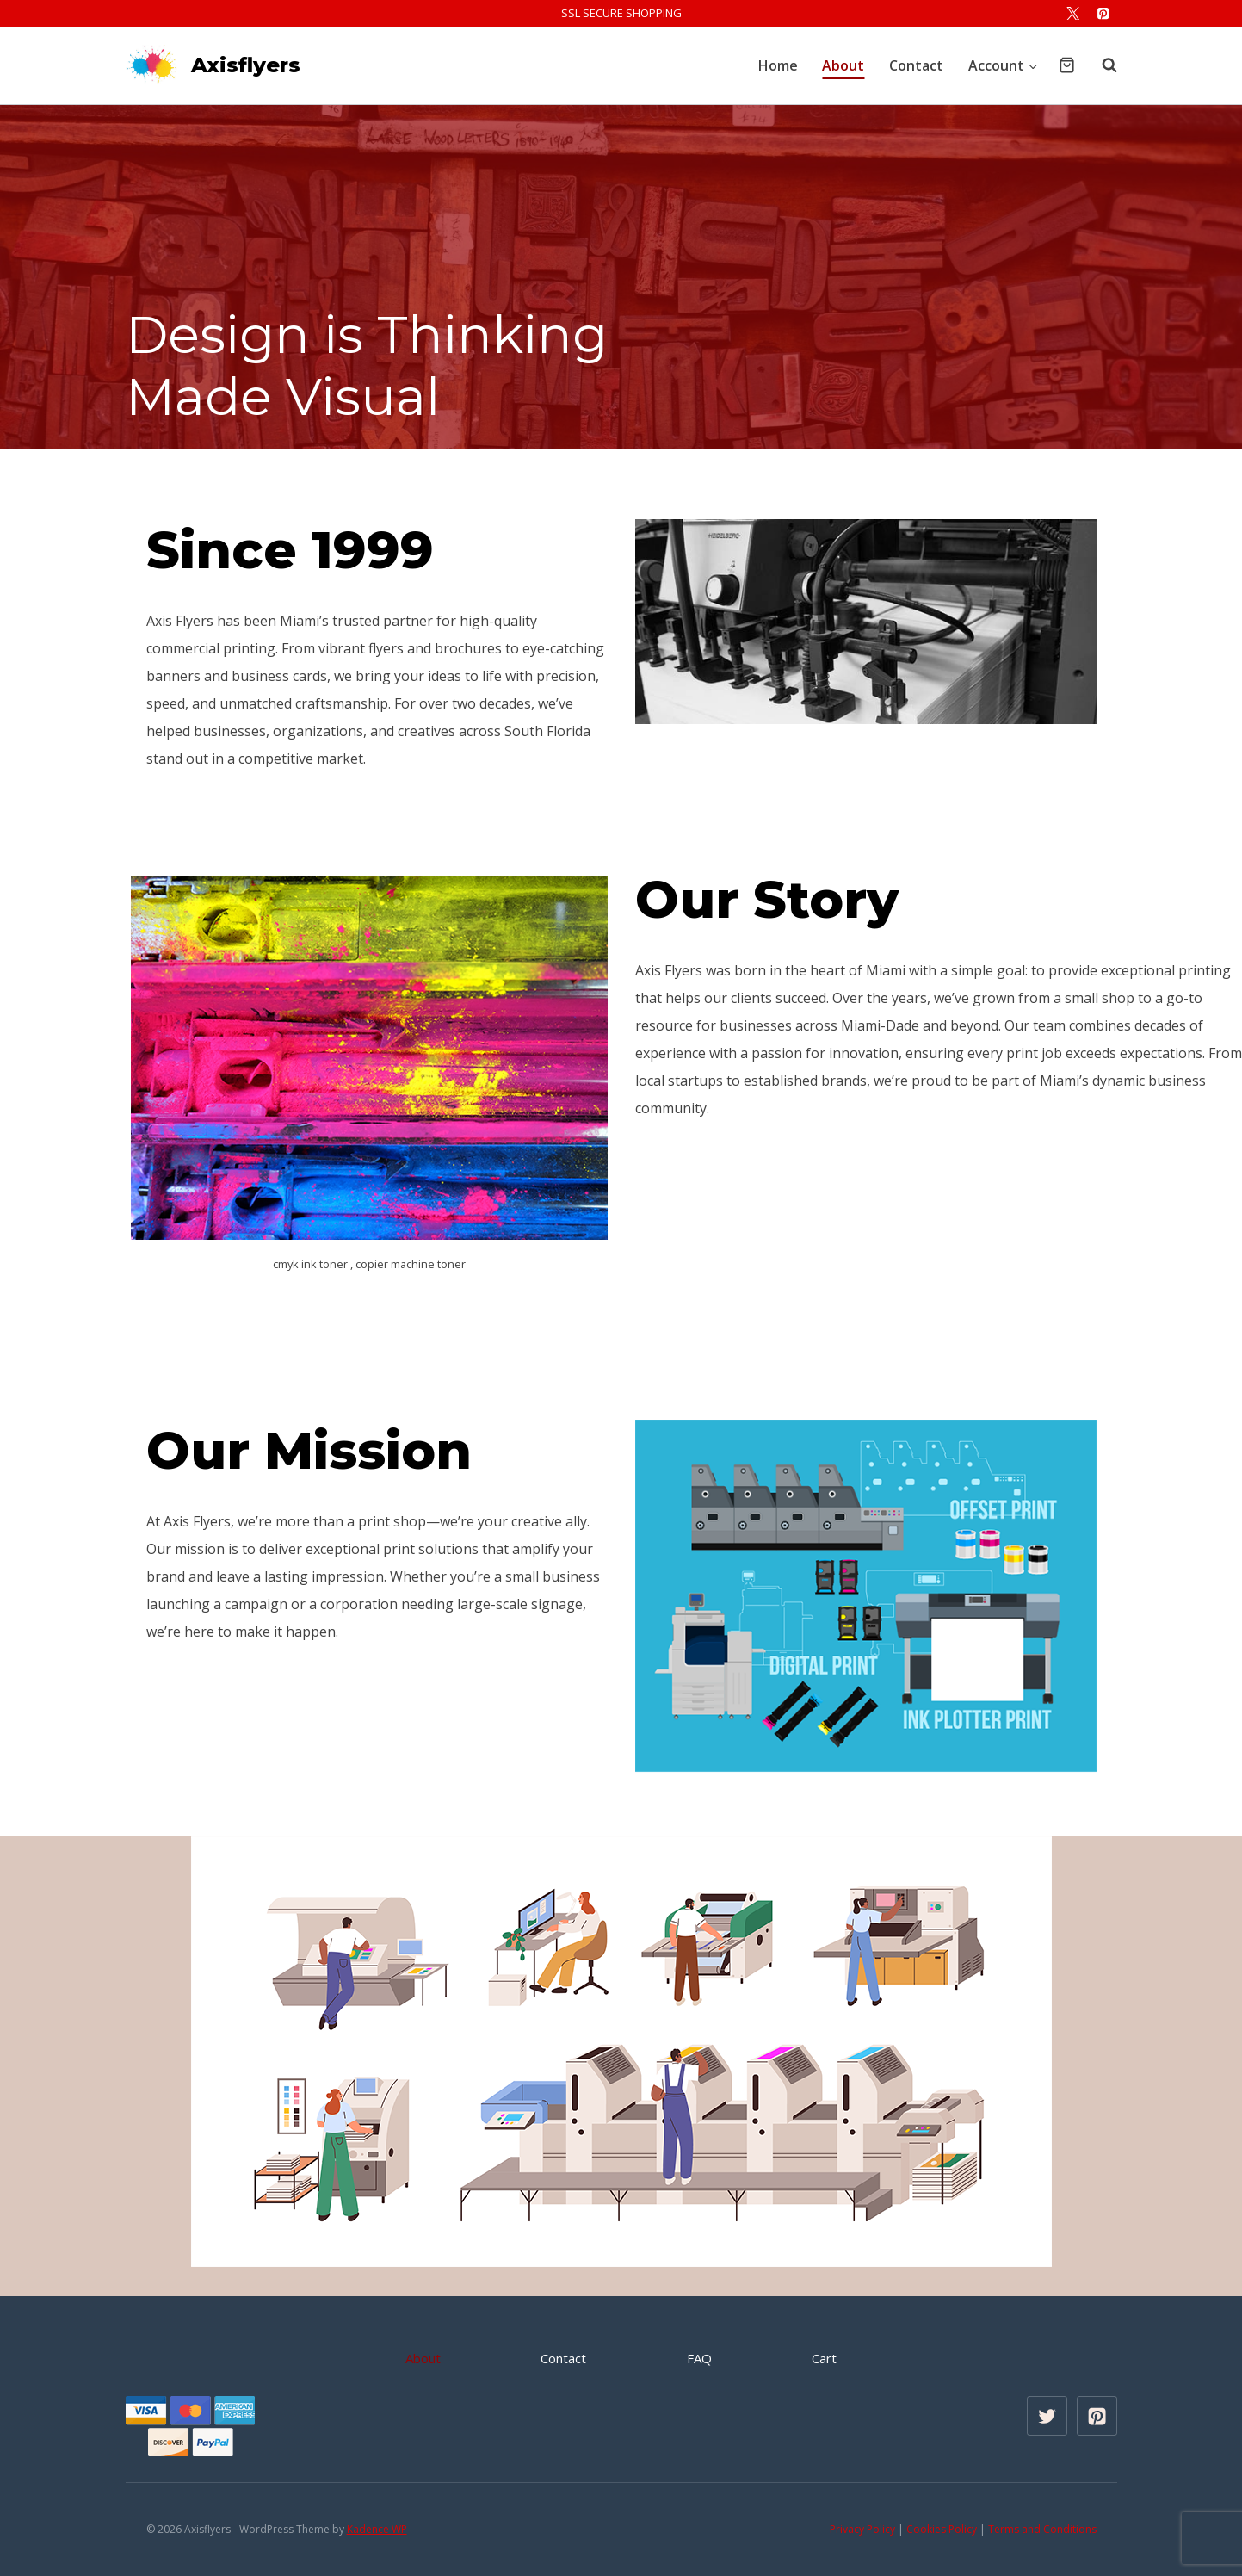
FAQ (699, 2358)
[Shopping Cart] (1067, 65)
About (843, 65)
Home (778, 65)
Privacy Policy (862, 2529)
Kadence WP (377, 2529)
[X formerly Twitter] (1046, 2416)
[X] (1073, 13)
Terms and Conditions (1042, 2529)
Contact (916, 65)
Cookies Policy (941, 2529)
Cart (824, 2358)
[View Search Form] (1100, 65)
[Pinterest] (1104, 13)
